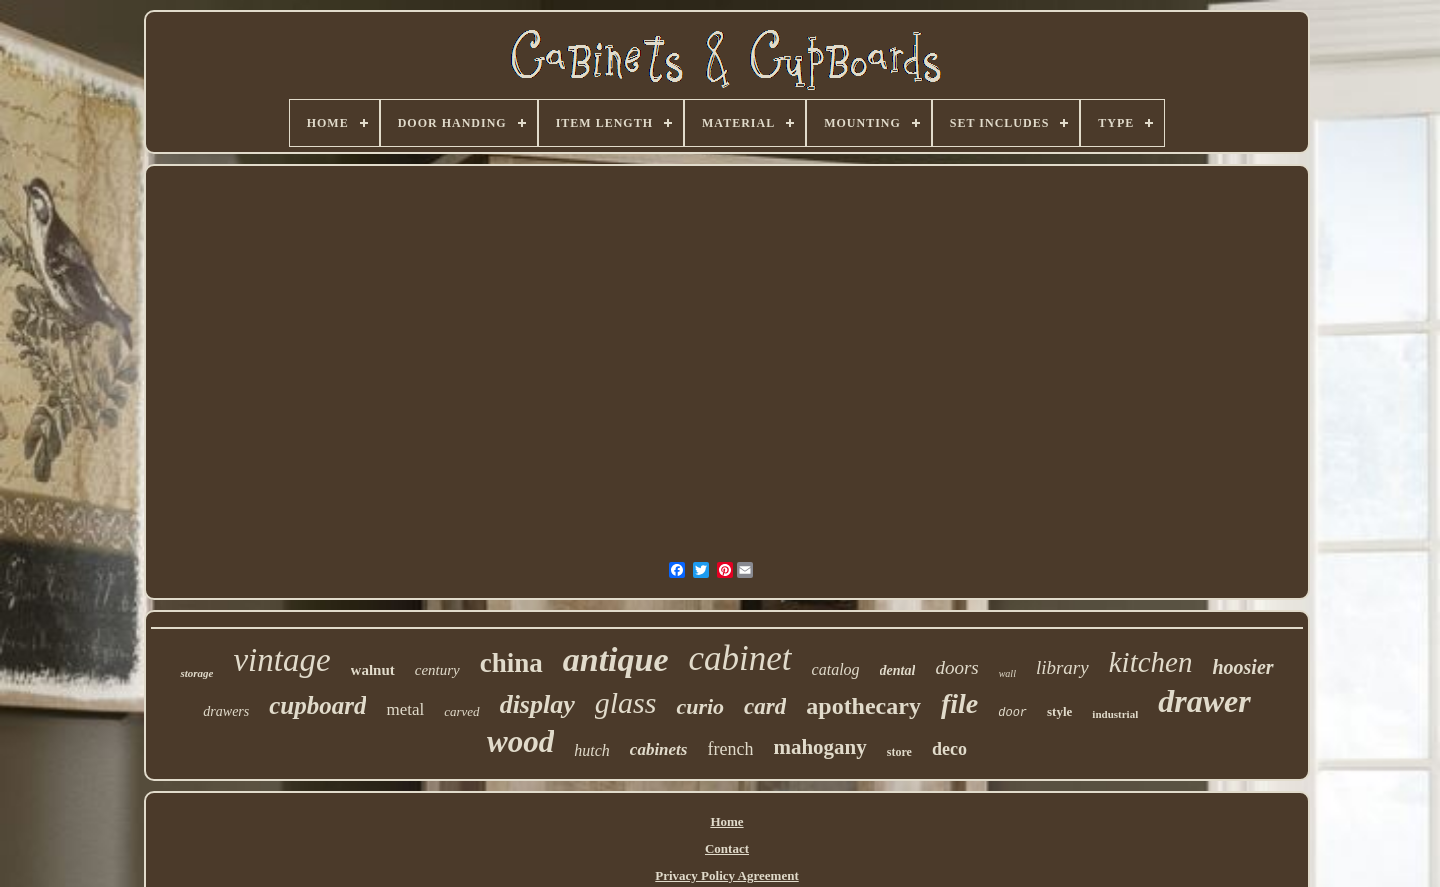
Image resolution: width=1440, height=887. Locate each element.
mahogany (819, 747)
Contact (727, 848)
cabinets (659, 749)
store (899, 752)
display (537, 704)
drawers (226, 711)
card (765, 706)
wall (1007, 673)
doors (956, 667)
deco (949, 749)
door (1012, 713)
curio (700, 706)
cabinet (740, 658)
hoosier (1242, 667)
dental (898, 670)
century (437, 670)
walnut (373, 670)
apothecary (863, 706)
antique (616, 659)
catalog (836, 669)
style (1059, 711)
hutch (592, 750)
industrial (1115, 714)
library (1062, 667)
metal (405, 709)
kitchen (1151, 662)
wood (520, 741)
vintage (281, 660)
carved (461, 711)
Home (726, 821)
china (511, 663)
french (730, 749)
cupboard (317, 705)
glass (626, 702)
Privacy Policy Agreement (726, 875)
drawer (1204, 701)
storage (196, 673)
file (959, 703)
